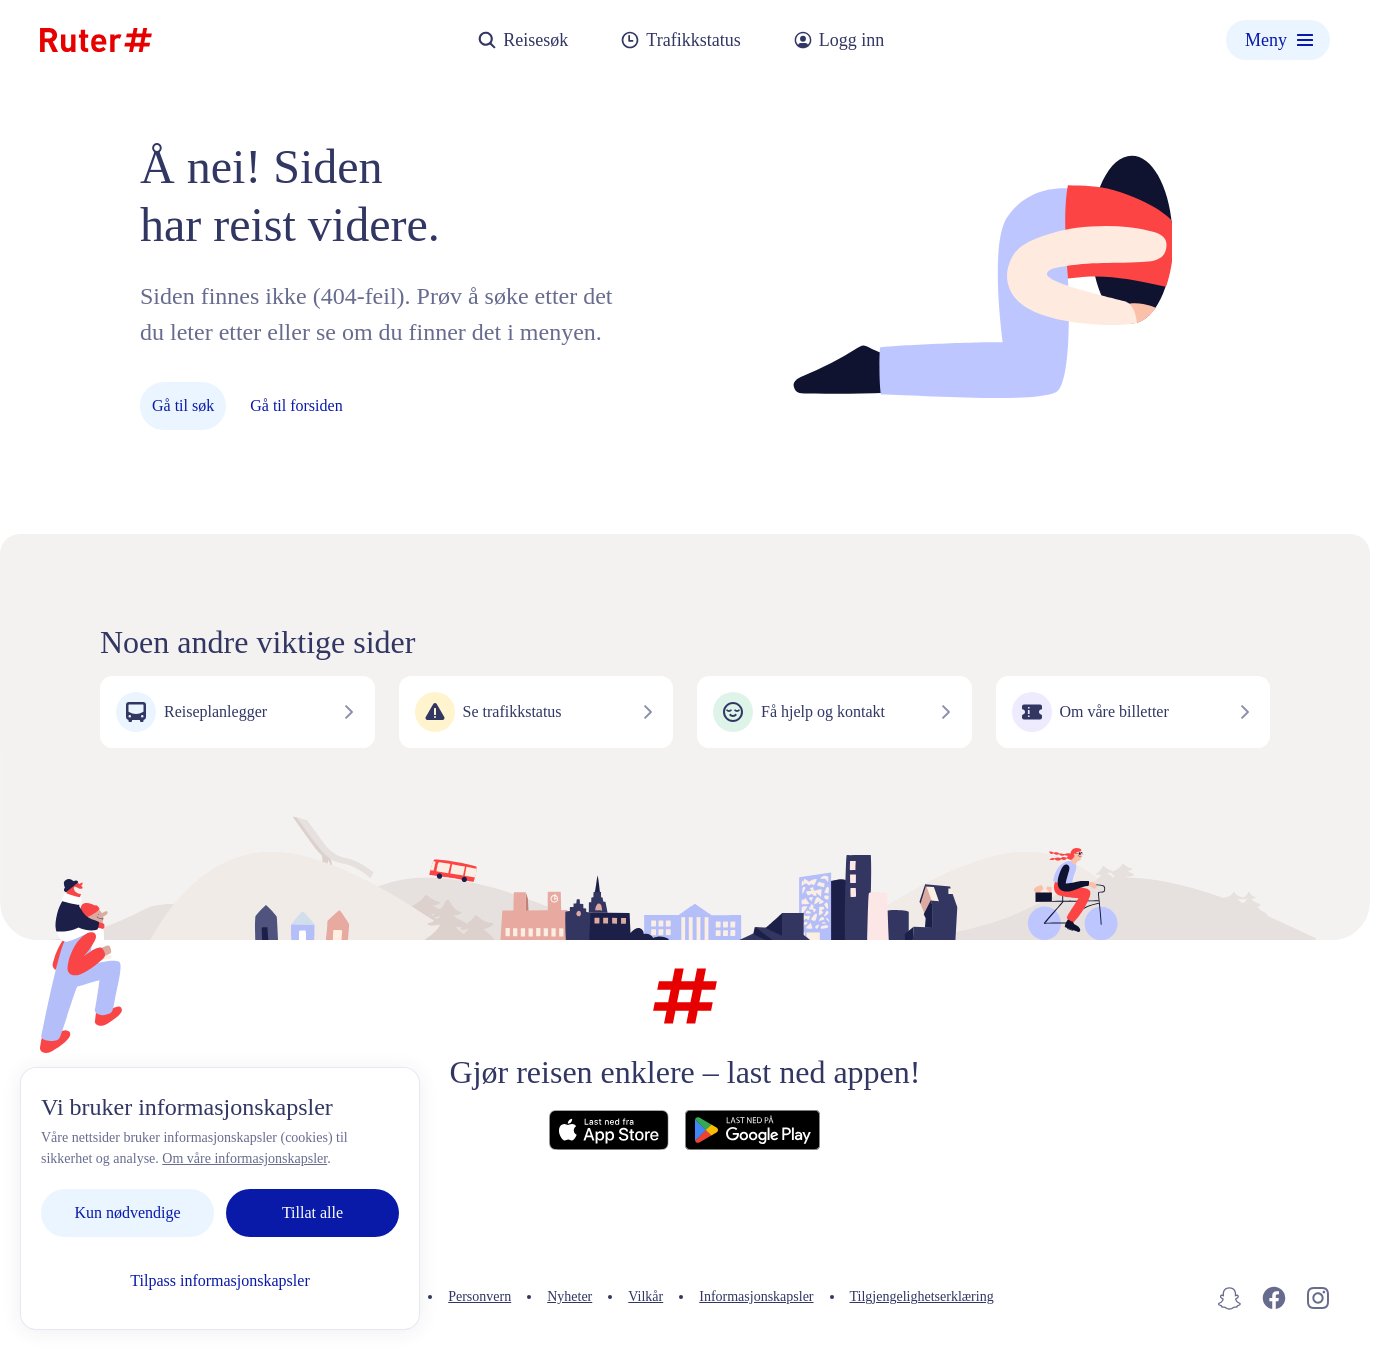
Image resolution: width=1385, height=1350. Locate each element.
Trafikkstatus (680, 40)
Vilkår (645, 1296)
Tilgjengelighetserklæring (922, 1296)
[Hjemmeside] (96, 40)
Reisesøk (522, 40)
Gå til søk (183, 405)
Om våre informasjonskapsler (244, 1158)
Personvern (479, 1296)
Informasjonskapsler (756, 1296)
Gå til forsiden (296, 405)
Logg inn (839, 40)
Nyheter (569, 1296)
